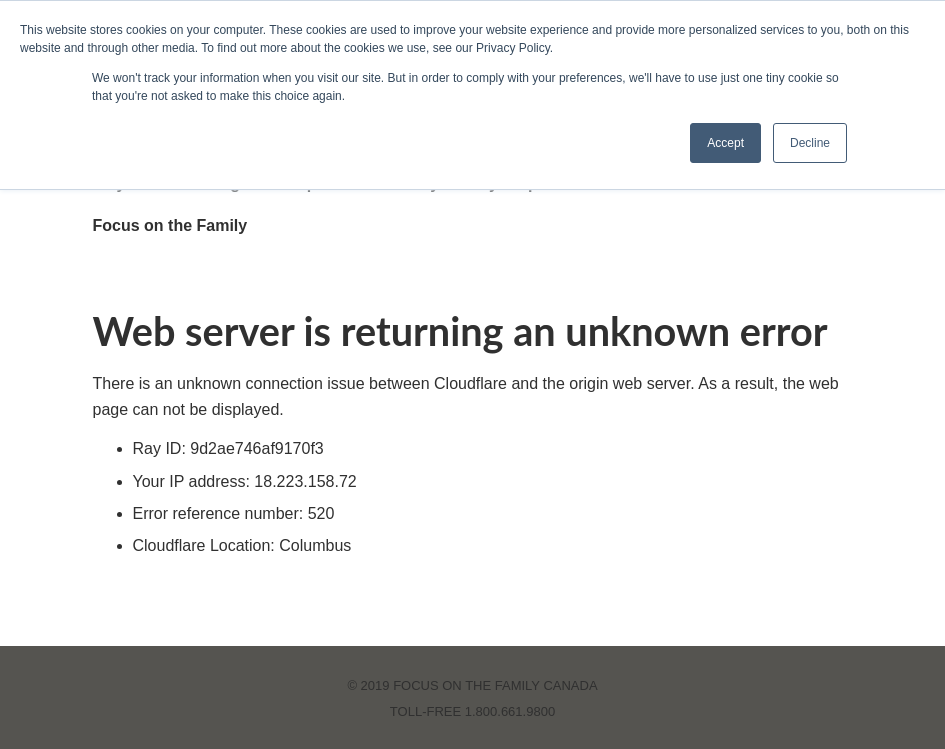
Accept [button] (725, 143)
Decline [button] (810, 143)
